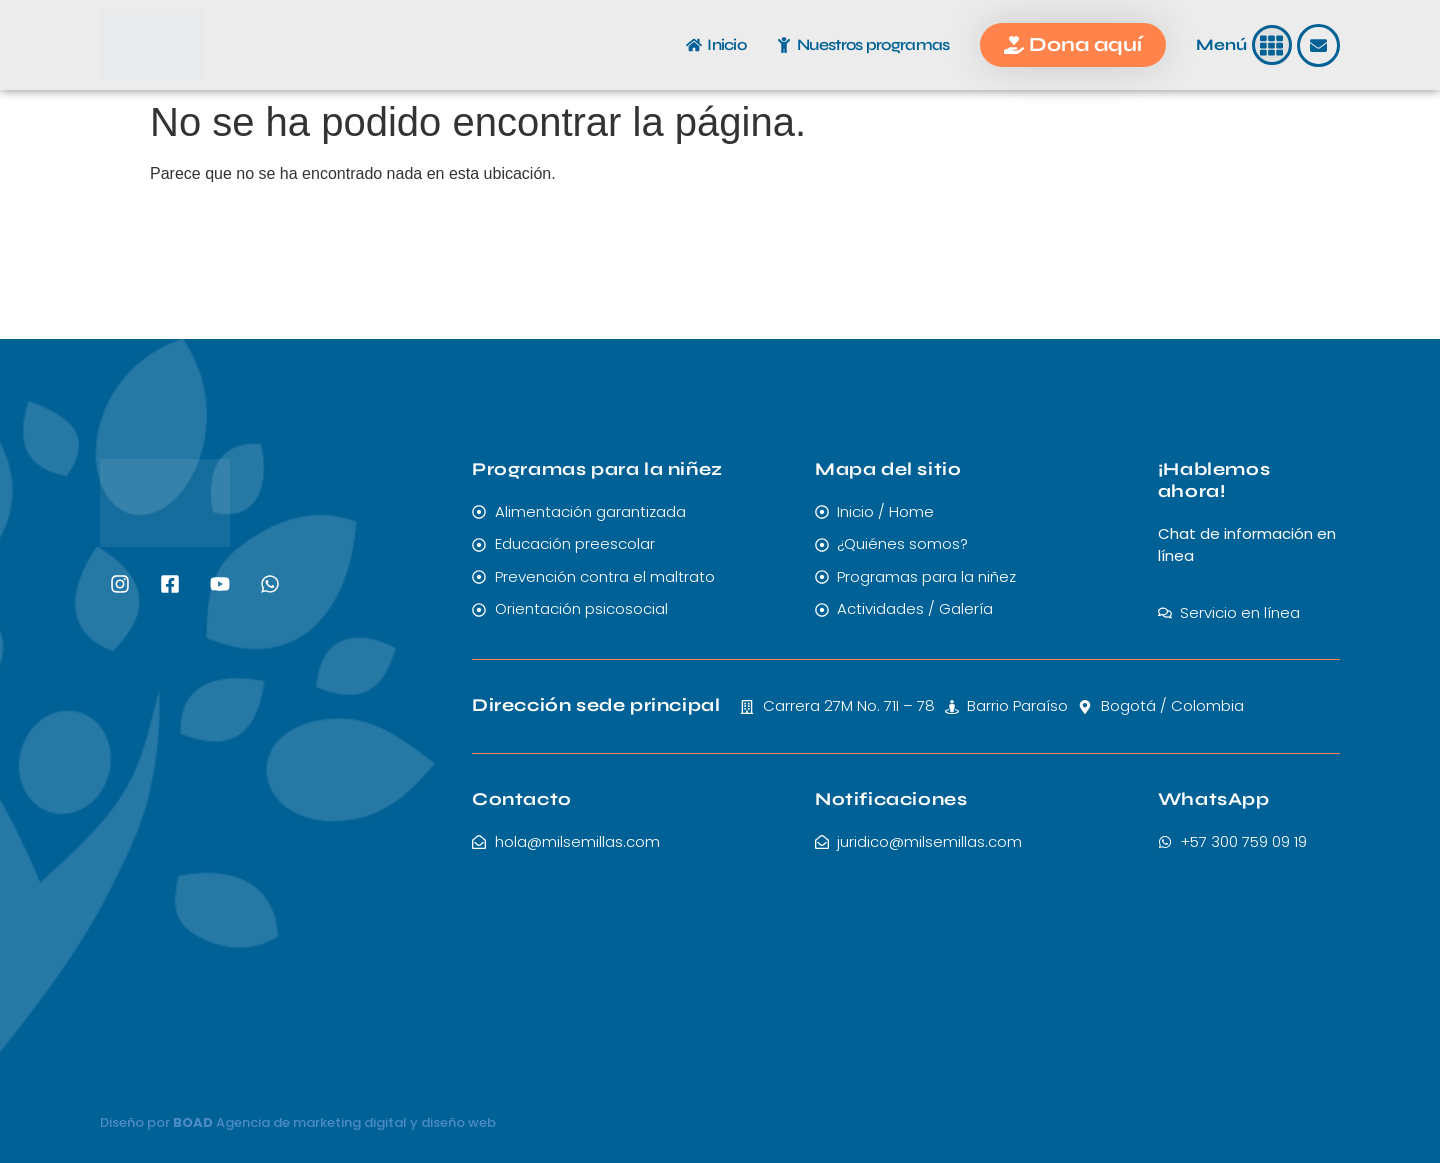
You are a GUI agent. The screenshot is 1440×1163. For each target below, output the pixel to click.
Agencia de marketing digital (311, 1122)
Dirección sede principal (596, 705)
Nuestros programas (873, 44)
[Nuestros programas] (784, 45)
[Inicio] (694, 45)
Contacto (522, 799)
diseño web (458, 1122)
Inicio (726, 44)
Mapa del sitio (888, 469)
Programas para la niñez (597, 469)
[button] (1272, 45)
